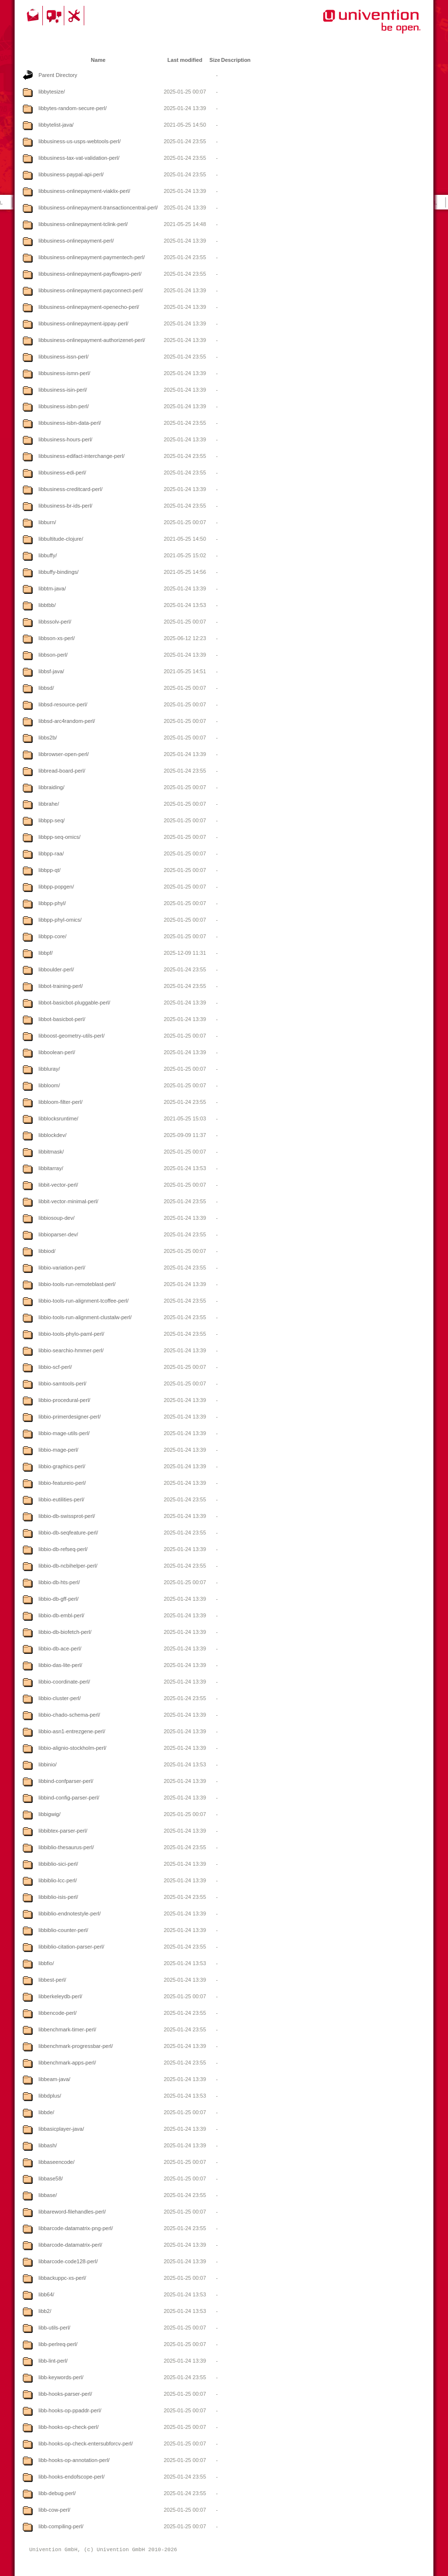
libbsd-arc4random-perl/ (66, 721)
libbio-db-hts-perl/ (59, 1582)
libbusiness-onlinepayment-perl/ (76, 241)
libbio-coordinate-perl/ (64, 1682)
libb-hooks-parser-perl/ (65, 2394)
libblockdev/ (52, 1135)
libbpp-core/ (52, 936)
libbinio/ (47, 1764)
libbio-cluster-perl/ (59, 1698)
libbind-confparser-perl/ (65, 1781)
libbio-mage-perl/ (58, 1450)
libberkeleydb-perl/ (60, 1996)
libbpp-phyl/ (52, 903)
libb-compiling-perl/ (60, 2526)
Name (98, 60)
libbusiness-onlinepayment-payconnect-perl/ (90, 290)
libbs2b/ (47, 737)
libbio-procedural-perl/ (64, 1400)
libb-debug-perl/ (56, 2493)
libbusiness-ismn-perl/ (64, 373)
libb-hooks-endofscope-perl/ (71, 2477)
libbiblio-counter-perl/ (63, 1930)
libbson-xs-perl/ (56, 638)
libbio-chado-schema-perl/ (69, 1715)
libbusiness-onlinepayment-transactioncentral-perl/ (98, 207)
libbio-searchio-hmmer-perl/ (71, 1350)
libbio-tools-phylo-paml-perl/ (71, 1334)
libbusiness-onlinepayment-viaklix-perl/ (84, 191)
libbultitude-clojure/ (60, 539)
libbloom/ (49, 1085)
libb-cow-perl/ (54, 2510)
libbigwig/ (49, 1814)
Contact (33, 15)
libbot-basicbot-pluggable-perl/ (74, 1002)
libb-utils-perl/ (54, 2327)
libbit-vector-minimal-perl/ (68, 1201)
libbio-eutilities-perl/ (61, 1499)
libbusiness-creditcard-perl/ (70, 489)
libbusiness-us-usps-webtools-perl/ (79, 141)
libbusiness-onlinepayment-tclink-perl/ (83, 224)
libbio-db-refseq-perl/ (63, 1549)
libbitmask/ (51, 1152)
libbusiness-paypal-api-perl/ (71, 174)
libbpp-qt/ (49, 870)
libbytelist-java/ (56, 125)
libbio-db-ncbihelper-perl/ (67, 1566)
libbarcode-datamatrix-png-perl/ (75, 2228)
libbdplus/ (49, 2096)
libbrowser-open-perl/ (63, 754)
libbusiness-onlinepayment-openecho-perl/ (88, 307)
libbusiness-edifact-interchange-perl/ (81, 456)
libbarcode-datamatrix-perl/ (70, 2245)
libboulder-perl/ (56, 969)
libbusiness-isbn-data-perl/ (69, 423)
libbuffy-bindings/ (58, 572)
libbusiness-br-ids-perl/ (65, 506)
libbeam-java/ (54, 2079)
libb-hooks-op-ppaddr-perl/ (69, 2410)
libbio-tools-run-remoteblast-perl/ (76, 1284)
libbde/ (46, 2112)
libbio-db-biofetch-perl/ (65, 1632)
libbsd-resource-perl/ (62, 704)
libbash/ (47, 2145)
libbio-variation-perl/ (61, 1267)
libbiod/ (47, 1251)
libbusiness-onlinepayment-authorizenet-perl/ (91, 340)
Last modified (185, 60)
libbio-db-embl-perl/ (61, 1615)
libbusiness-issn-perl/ (63, 357)
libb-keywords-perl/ (60, 2377)
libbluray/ (49, 1069)
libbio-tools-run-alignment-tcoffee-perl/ (83, 1301)
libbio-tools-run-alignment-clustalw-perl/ (84, 1317)
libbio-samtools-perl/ (62, 1383)
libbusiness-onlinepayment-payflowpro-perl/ (90, 274)
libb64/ (46, 2294)
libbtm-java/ (52, 588)
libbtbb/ (47, 605)
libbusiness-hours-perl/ (65, 439)
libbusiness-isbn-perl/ (63, 406)
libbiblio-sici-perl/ (58, 1864)
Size (214, 60)
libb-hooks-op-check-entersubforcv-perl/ (85, 2443)
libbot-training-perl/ (60, 986)
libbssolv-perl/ (54, 622)
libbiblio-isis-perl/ (58, 1897)
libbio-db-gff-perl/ (58, 1599)
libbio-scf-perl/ (55, 1367)
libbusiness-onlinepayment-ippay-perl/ (83, 323)
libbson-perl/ (53, 655)
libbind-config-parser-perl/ (68, 1797)
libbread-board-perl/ (61, 771)
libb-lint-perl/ (53, 2361)
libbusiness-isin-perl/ (62, 390)
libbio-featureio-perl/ (62, 1483)
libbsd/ (46, 688)
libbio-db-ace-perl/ (59, 1648)
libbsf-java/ (51, 671)
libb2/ (44, 2311)
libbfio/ (46, 1963)
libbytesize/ (51, 92)
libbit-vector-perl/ (58, 1185)
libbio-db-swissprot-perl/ (66, 1516)
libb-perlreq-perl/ (57, 2344)
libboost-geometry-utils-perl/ (71, 1036)
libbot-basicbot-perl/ (61, 1019)
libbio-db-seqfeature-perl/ (68, 1532)
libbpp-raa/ (51, 853)
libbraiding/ (51, 787)
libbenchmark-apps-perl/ (67, 2062)
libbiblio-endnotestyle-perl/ (69, 1913)
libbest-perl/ (52, 1980)
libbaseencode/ (56, 2162)
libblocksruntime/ (58, 1118)
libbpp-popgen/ (56, 887)
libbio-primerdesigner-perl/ (69, 1417)
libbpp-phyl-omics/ (60, 920)
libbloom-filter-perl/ (60, 1102)
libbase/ (47, 2195)
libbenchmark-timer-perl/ (67, 2029)
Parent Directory (57, 75)
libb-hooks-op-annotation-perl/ (74, 2460)
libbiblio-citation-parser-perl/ (71, 1947)
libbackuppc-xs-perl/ (62, 2278)
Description (236, 60)
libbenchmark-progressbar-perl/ (75, 2046)
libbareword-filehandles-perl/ (72, 2212)
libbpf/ (45, 953)
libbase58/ (50, 2178)
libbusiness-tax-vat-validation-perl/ (78, 158)
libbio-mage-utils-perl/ (64, 1433)
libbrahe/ (48, 804)
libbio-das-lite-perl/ (60, 1665)
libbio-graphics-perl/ (61, 1466)
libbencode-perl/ (57, 2013)
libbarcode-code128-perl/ (68, 2261)
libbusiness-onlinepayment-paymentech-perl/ (91, 257)
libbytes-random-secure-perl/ (72, 108)
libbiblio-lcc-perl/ (57, 1880)
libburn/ (47, 522)
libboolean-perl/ (56, 1052)
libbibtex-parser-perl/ (62, 1831)
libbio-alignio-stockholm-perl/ (72, 1748)
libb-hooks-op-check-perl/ (68, 2427)
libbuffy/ (47, 555)
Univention (352, 27)
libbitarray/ (50, 1168)
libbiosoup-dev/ (56, 1218)
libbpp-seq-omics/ (59, 837)
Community (54, 15)
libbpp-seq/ (51, 820)
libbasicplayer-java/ (61, 2129)
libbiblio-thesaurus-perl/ (66, 1847)
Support (75, 15)
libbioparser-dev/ (58, 1234)
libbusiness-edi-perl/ (62, 472)
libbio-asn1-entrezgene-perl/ (71, 1731)
